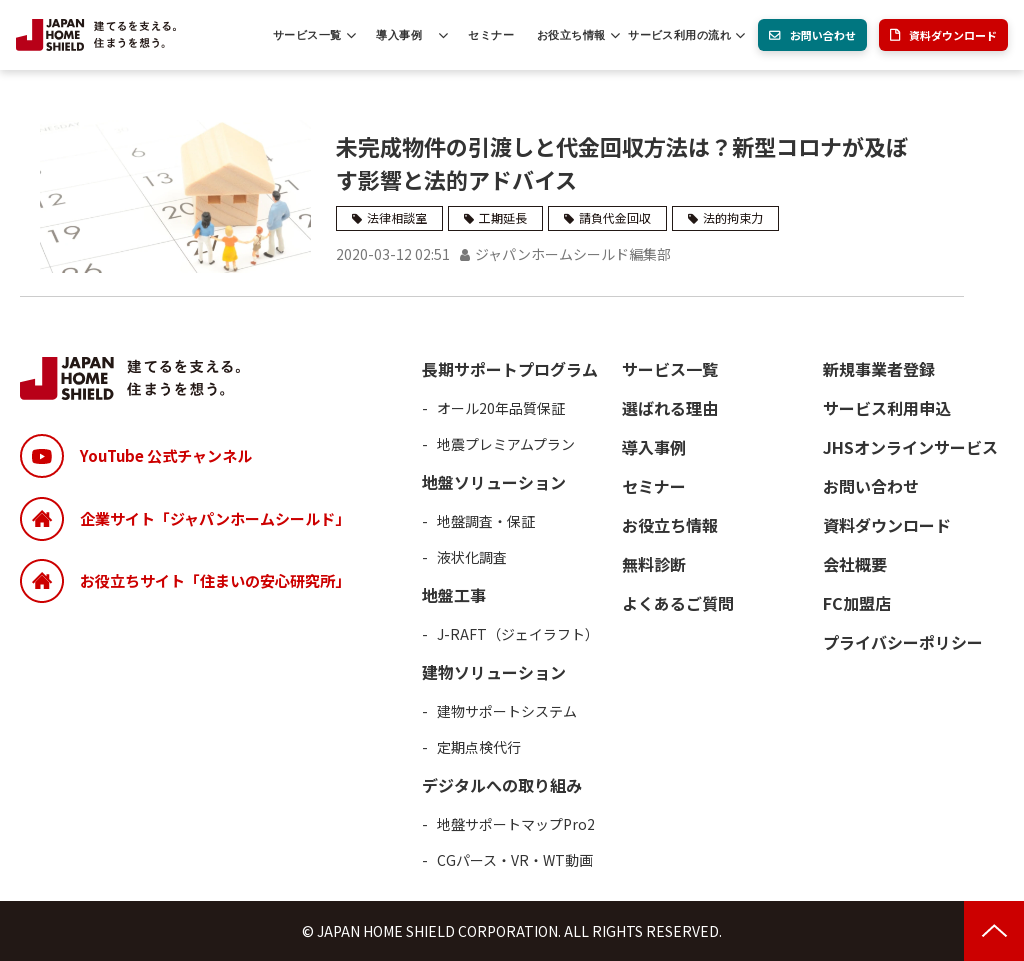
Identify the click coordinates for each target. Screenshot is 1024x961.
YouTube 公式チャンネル (166, 455)
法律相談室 (397, 217)
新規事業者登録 (879, 369)
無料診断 (654, 564)
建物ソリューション (494, 672)
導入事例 (399, 35)
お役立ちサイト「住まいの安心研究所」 (215, 580)
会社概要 (855, 564)
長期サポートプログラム (510, 369)
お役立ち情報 (571, 35)
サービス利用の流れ (679, 35)
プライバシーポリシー (903, 642)
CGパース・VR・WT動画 (515, 860)
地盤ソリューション (494, 482)
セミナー (491, 35)
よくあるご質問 (678, 603)
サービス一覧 (307, 35)
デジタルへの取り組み (502, 785)
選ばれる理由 (670, 408)
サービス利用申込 (887, 408)
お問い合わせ (823, 35)
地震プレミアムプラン (506, 444)
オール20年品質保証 (501, 408)
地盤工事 (454, 595)
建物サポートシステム (507, 711)
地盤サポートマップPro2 (516, 824)
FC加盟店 (857, 603)
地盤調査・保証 (486, 521)
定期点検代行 (479, 747)
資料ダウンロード (953, 35)
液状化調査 (472, 557)
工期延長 (503, 217)
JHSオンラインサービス (910, 447)
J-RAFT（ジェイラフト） (518, 634)
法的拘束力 (733, 217)
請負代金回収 (615, 217)
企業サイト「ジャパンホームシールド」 (215, 518)
